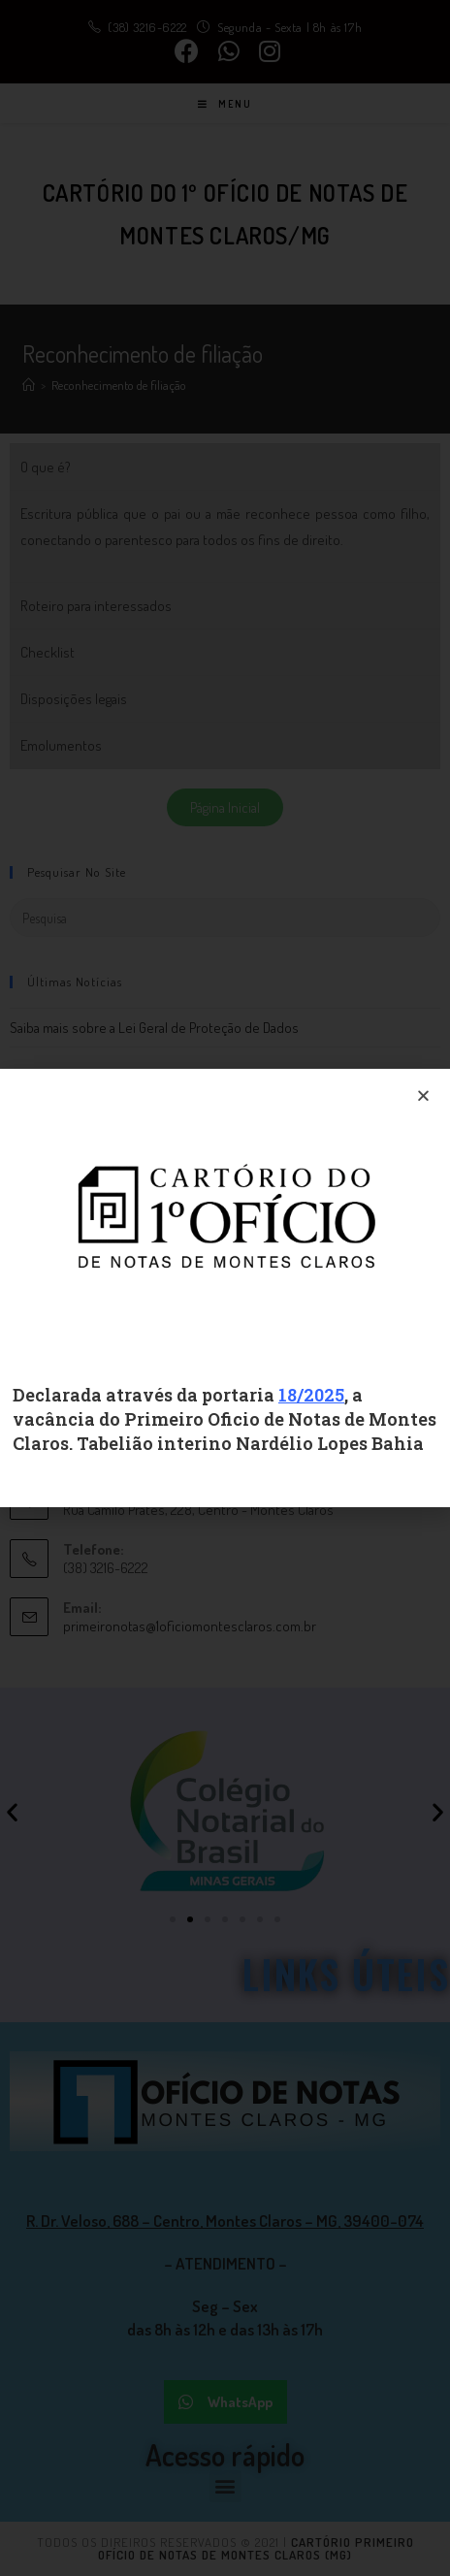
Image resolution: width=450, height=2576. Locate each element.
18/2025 (311, 1394)
